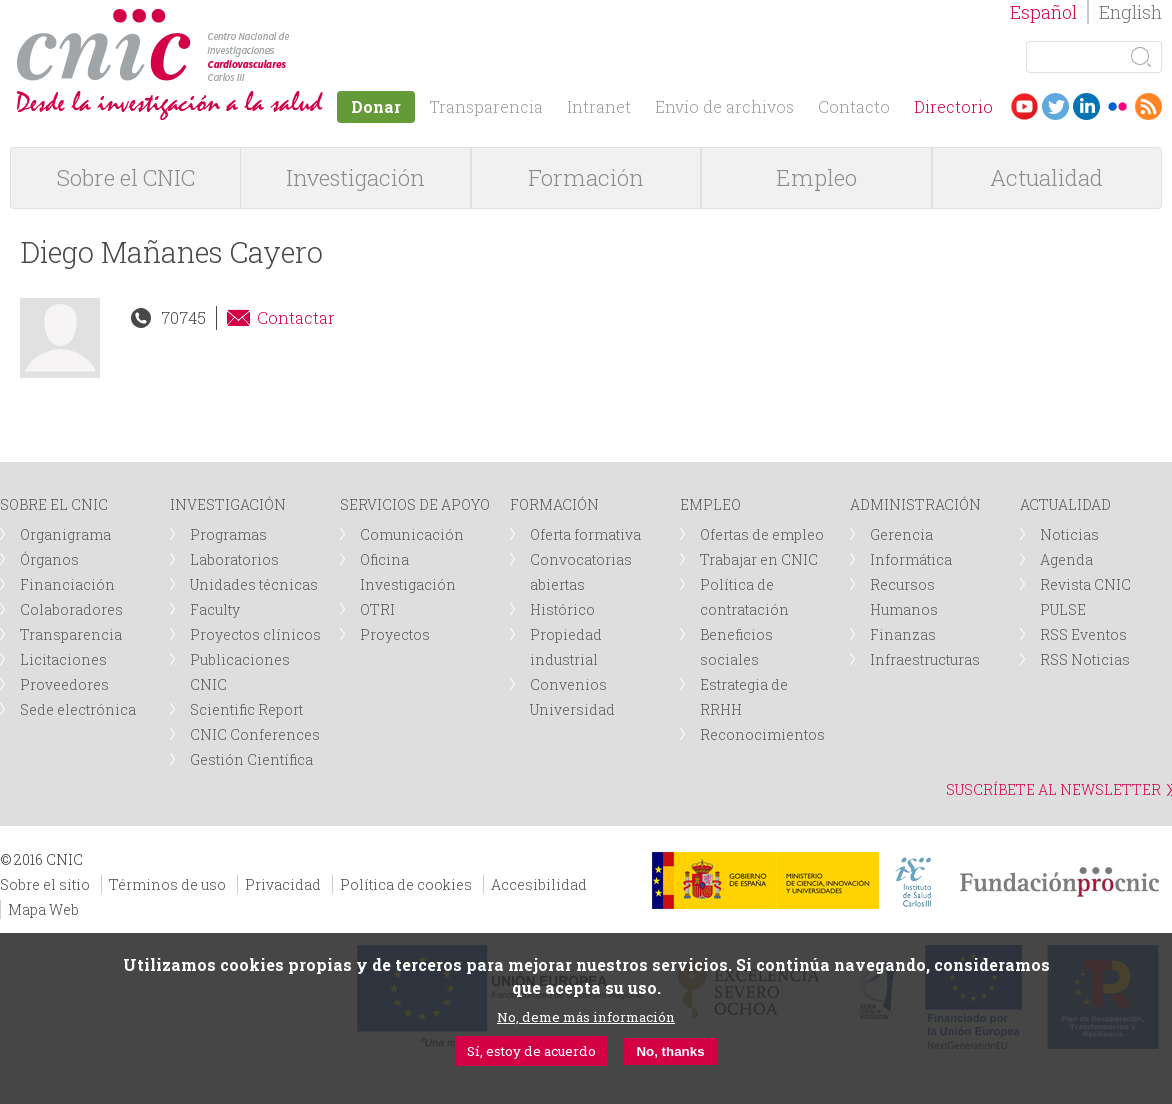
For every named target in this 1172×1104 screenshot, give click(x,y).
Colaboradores (71, 609)
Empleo (816, 177)
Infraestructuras (925, 659)
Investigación (355, 177)
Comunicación (412, 534)
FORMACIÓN (554, 504)
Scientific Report (246, 709)
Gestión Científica (251, 759)
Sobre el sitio (45, 884)
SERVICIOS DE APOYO (415, 504)
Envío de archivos (724, 106)
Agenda (1066, 559)
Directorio (953, 106)
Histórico (562, 609)
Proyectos (395, 634)
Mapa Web (43, 909)
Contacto (854, 106)
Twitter (1055, 106)
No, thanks (670, 1051)
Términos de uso (167, 884)
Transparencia (486, 106)
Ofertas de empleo (762, 534)
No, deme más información (586, 1017)
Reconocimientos (762, 734)
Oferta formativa (585, 534)
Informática (911, 559)
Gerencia (901, 534)
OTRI (377, 609)
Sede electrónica (78, 709)
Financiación (67, 584)
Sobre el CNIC (126, 177)
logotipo (296, 18)
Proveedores (64, 684)
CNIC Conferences (255, 734)
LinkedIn (1086, 106)
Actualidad (1046, 177)
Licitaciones (63, 659)
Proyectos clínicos (255, 634)
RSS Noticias (1085, 659)
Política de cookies (406, 884)
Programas (228, 534)
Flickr (1117, 106)
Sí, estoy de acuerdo (531, 1051)
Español (1043, 12)
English (1130, 12)
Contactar (296, 317)
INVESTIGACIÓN (228, 504)
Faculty (215, 609)
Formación (586, 177)
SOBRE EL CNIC (54, 504)
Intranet (599, 106)
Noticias (1069, 534)
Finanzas (903, 634)
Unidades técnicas (254, 584)
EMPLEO (710, 504)
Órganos (49, 559)
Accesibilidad (539, 884)
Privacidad (283, 884)
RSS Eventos (1083, 634)
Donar (376, 106)
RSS (1148, 106)
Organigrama (65, 534)
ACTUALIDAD (1065, 504)
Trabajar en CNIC (759, 559)
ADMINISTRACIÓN (915, 504)
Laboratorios (234, 559)
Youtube (1024, 106)
